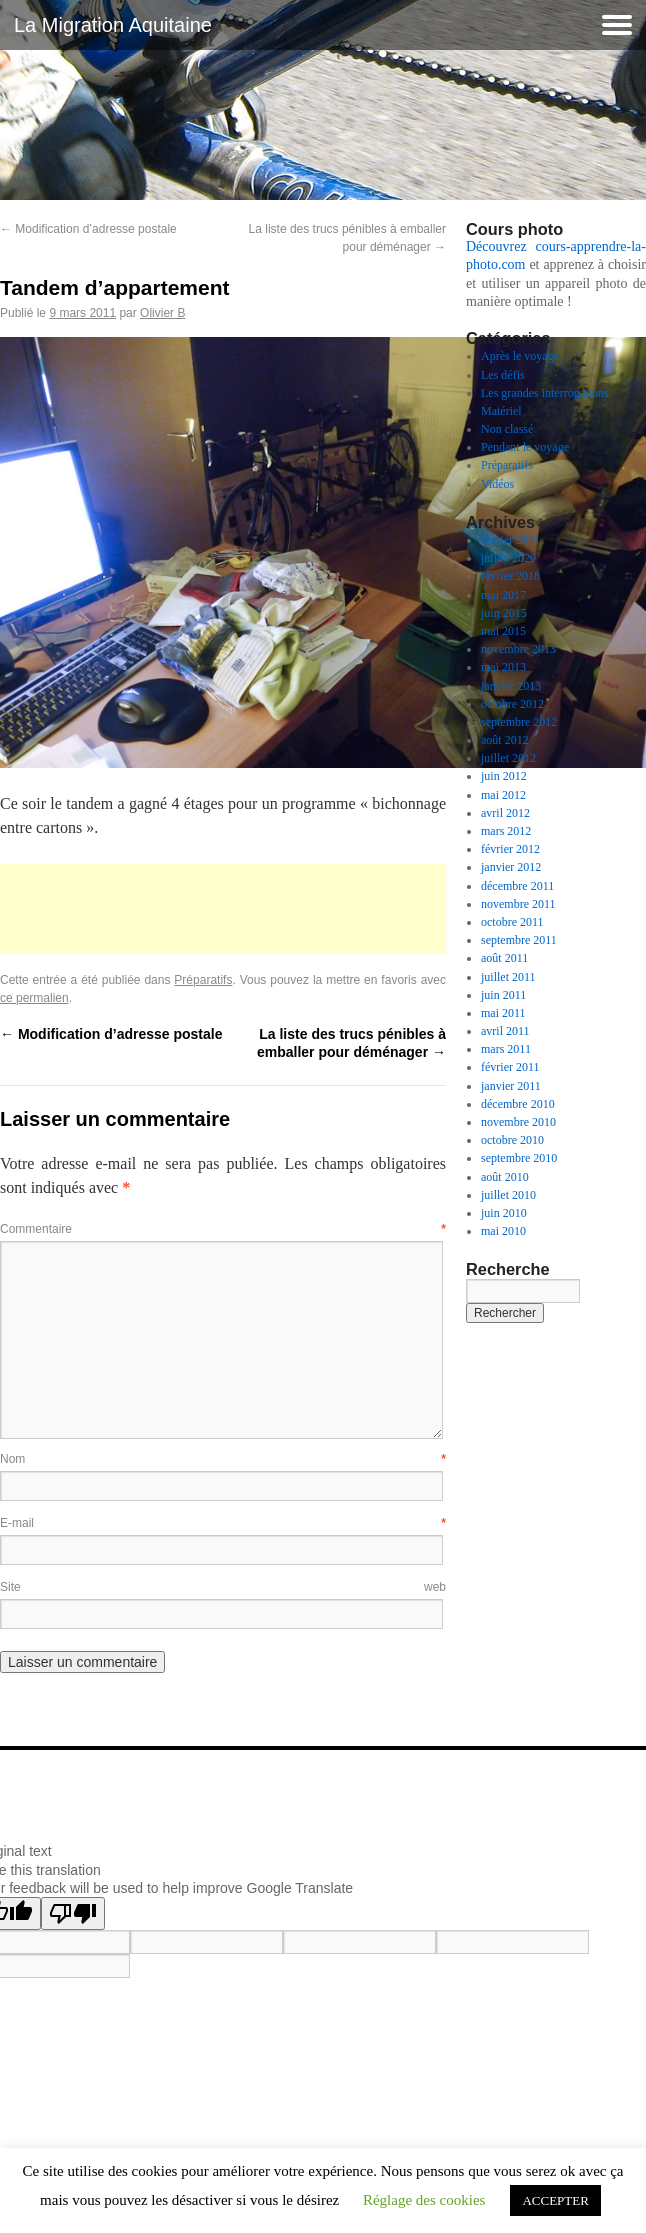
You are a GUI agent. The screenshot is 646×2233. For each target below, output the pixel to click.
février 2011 (510, 1067)
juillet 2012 (508, 758)
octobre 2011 (512, 922)
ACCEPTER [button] (555, 2200)
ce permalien (34, 998)
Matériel (501, 411)
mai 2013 (503, 667)
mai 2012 (503, 795)
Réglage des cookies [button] (424, 2200)
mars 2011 (506, 1049)
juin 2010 (504, 1213)
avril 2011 (505, 1031)
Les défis (503, 375)
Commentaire (223, 1229)
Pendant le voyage (525, 447)
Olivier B (162, 313)
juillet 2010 (508, 1195)
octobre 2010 (512, 1140)
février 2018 (510, 576)
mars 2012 (506, 831)
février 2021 (510, 540)
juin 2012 (504, 776)
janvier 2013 (511, 686)
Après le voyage (520, 356)
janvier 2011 (511, 1086)
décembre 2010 (518, 1104)
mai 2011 (503, 1013)
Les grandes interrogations (544, 393)
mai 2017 (503, 595)
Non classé (507, 429)
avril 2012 (505, 813)
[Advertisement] (223, 909)
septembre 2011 (519, 940)
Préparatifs (203, 980)
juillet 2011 (508, 977)
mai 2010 (503, 1231)
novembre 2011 (518, 904)
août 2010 (505, 1177)
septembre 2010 (519, 1158)
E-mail (223, 1523)
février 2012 (510, 849)
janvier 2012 (511, 867)
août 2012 (505, 740)
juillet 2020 (508, 558)
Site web (223, 1587)
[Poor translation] (73, 1913)
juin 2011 (503, 995)
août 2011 (504, 958)
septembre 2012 (519, 722)
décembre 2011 (517, 886)
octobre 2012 (512, 704)
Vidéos (497, 484)
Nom (223, 1459)
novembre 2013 (518, 649)
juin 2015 (504, 613)
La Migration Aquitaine (113, 25)
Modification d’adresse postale (88, 229)
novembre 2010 (518, 1122)
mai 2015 (503, 631)
